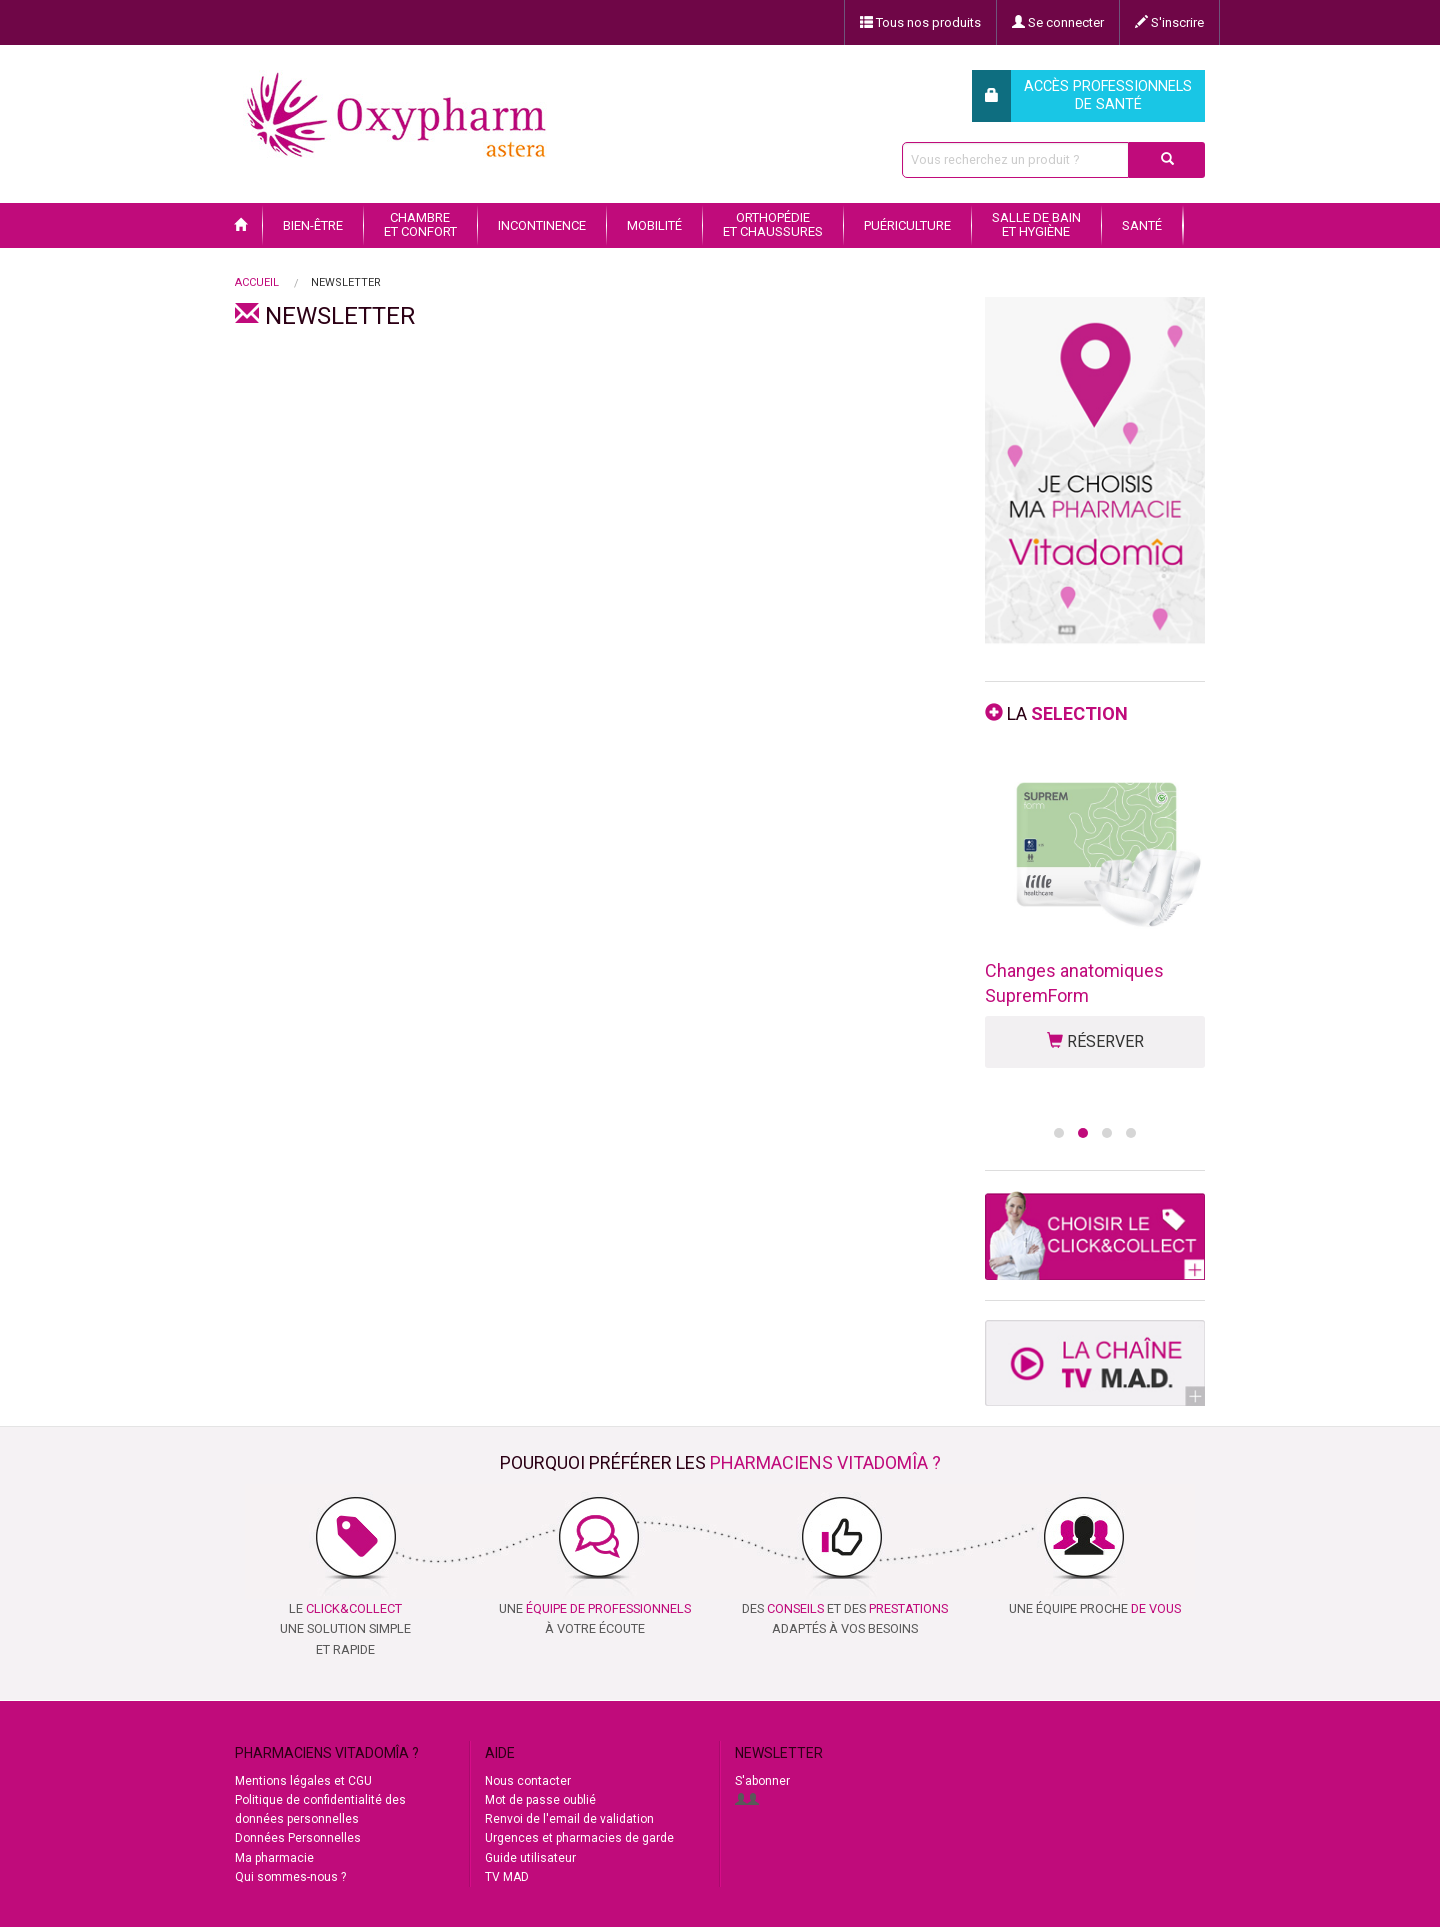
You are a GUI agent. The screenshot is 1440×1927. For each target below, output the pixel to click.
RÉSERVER (1095, 1041)
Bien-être (313, 225)
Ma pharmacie (274, 1858)
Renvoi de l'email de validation (569, 1819)
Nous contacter (528, 1781)
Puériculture (907, 225)
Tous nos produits (920, 22)
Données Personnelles (298, 1838)
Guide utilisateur (530, 1858)
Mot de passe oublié (540, 1800)
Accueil (257, 282)
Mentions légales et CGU (303, 1781)
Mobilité (654, 225)
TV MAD (507, 1877)
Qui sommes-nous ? (290, 1877)
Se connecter (1058, 22)
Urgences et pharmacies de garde (579, 1838)
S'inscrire (1169, 22)
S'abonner (762, 1781)
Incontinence (542, 225)
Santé (1142, 225)
